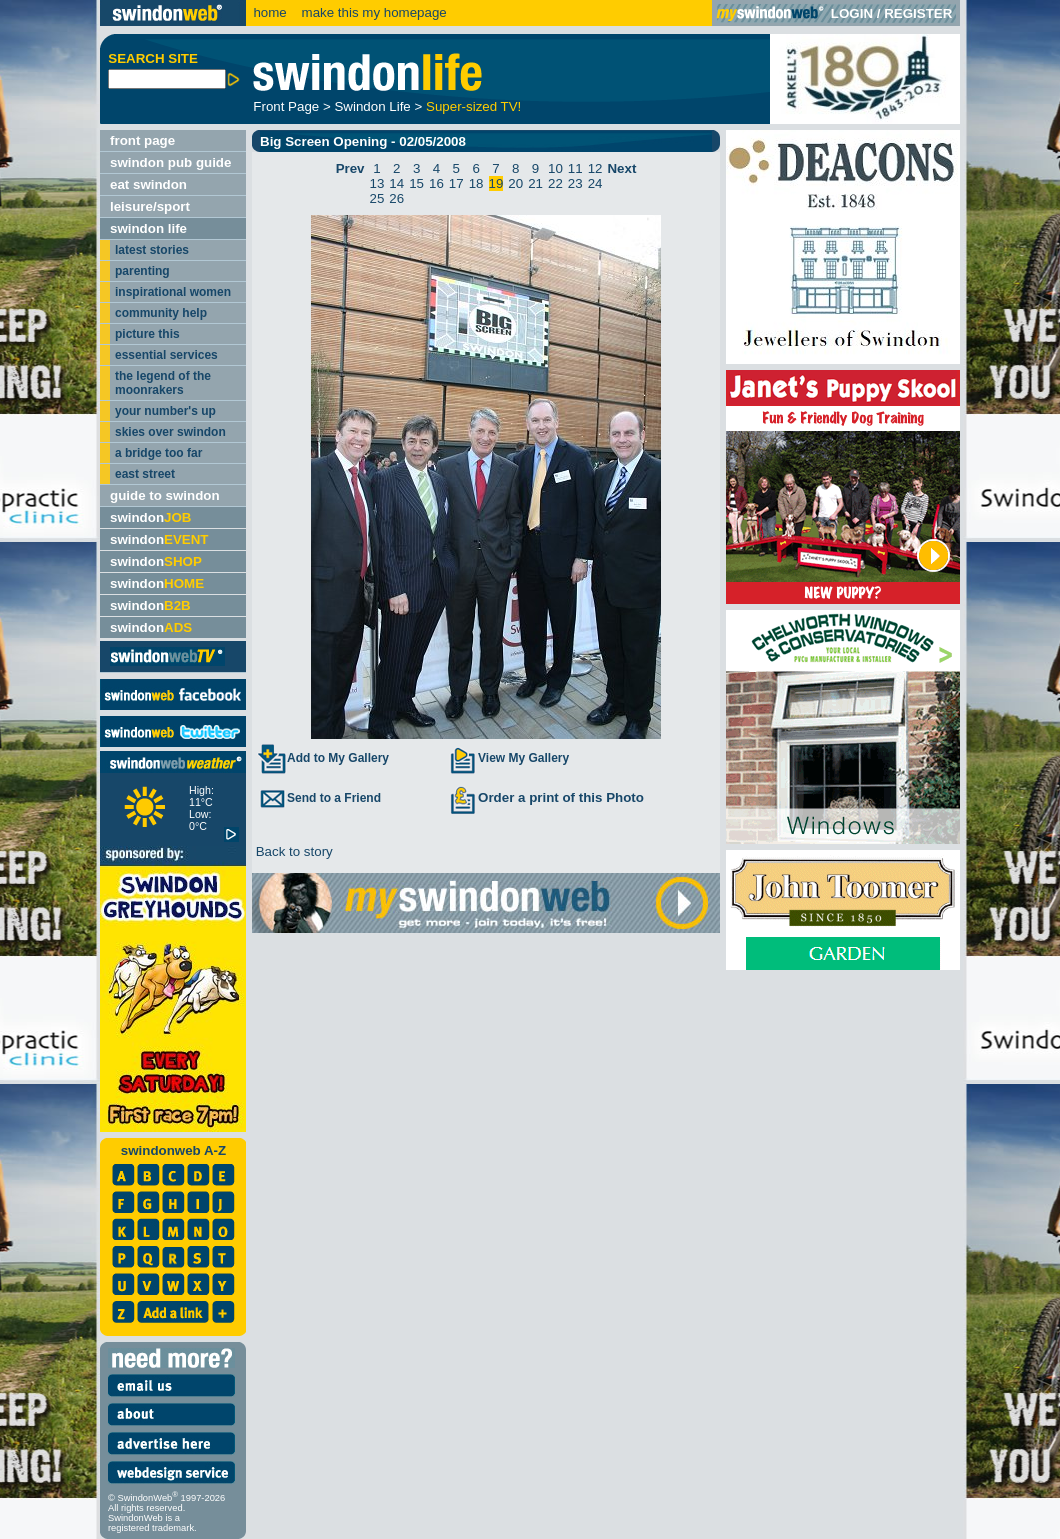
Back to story (292, 851)
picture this (147, 334)
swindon (150, 517)
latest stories (152, 250)
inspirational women (173, 292)
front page (142, 140)
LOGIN (852, 13)
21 (535, 183)
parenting (142, 271)
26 (396, 198)
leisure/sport (150, 206)
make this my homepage (372, 12)
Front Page (286, 106)
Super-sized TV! (473, 106)
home (269, 12)
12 (595, 168)
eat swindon (148, 184)
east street (145, 474)
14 (396, 183)
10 (555, 168)
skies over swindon (170, 432)
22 (555, 183)
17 (456, 183)
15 (416, 183)
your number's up (165, 411)
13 (377, 183)
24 (595, 183)
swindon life (148, 228)
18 (476, 183)
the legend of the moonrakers (163, 383)
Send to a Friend (319, 798)
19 (496, 183)
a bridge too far (158, 453)
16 (436, 183)
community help (161, 313)
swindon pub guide (170, 162)
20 (515, 183)
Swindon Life (372, 106)
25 (377, 198)
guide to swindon (165, 495)
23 (575, 183)
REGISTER (918, 13)
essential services (166, 355)
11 (575, 168)
